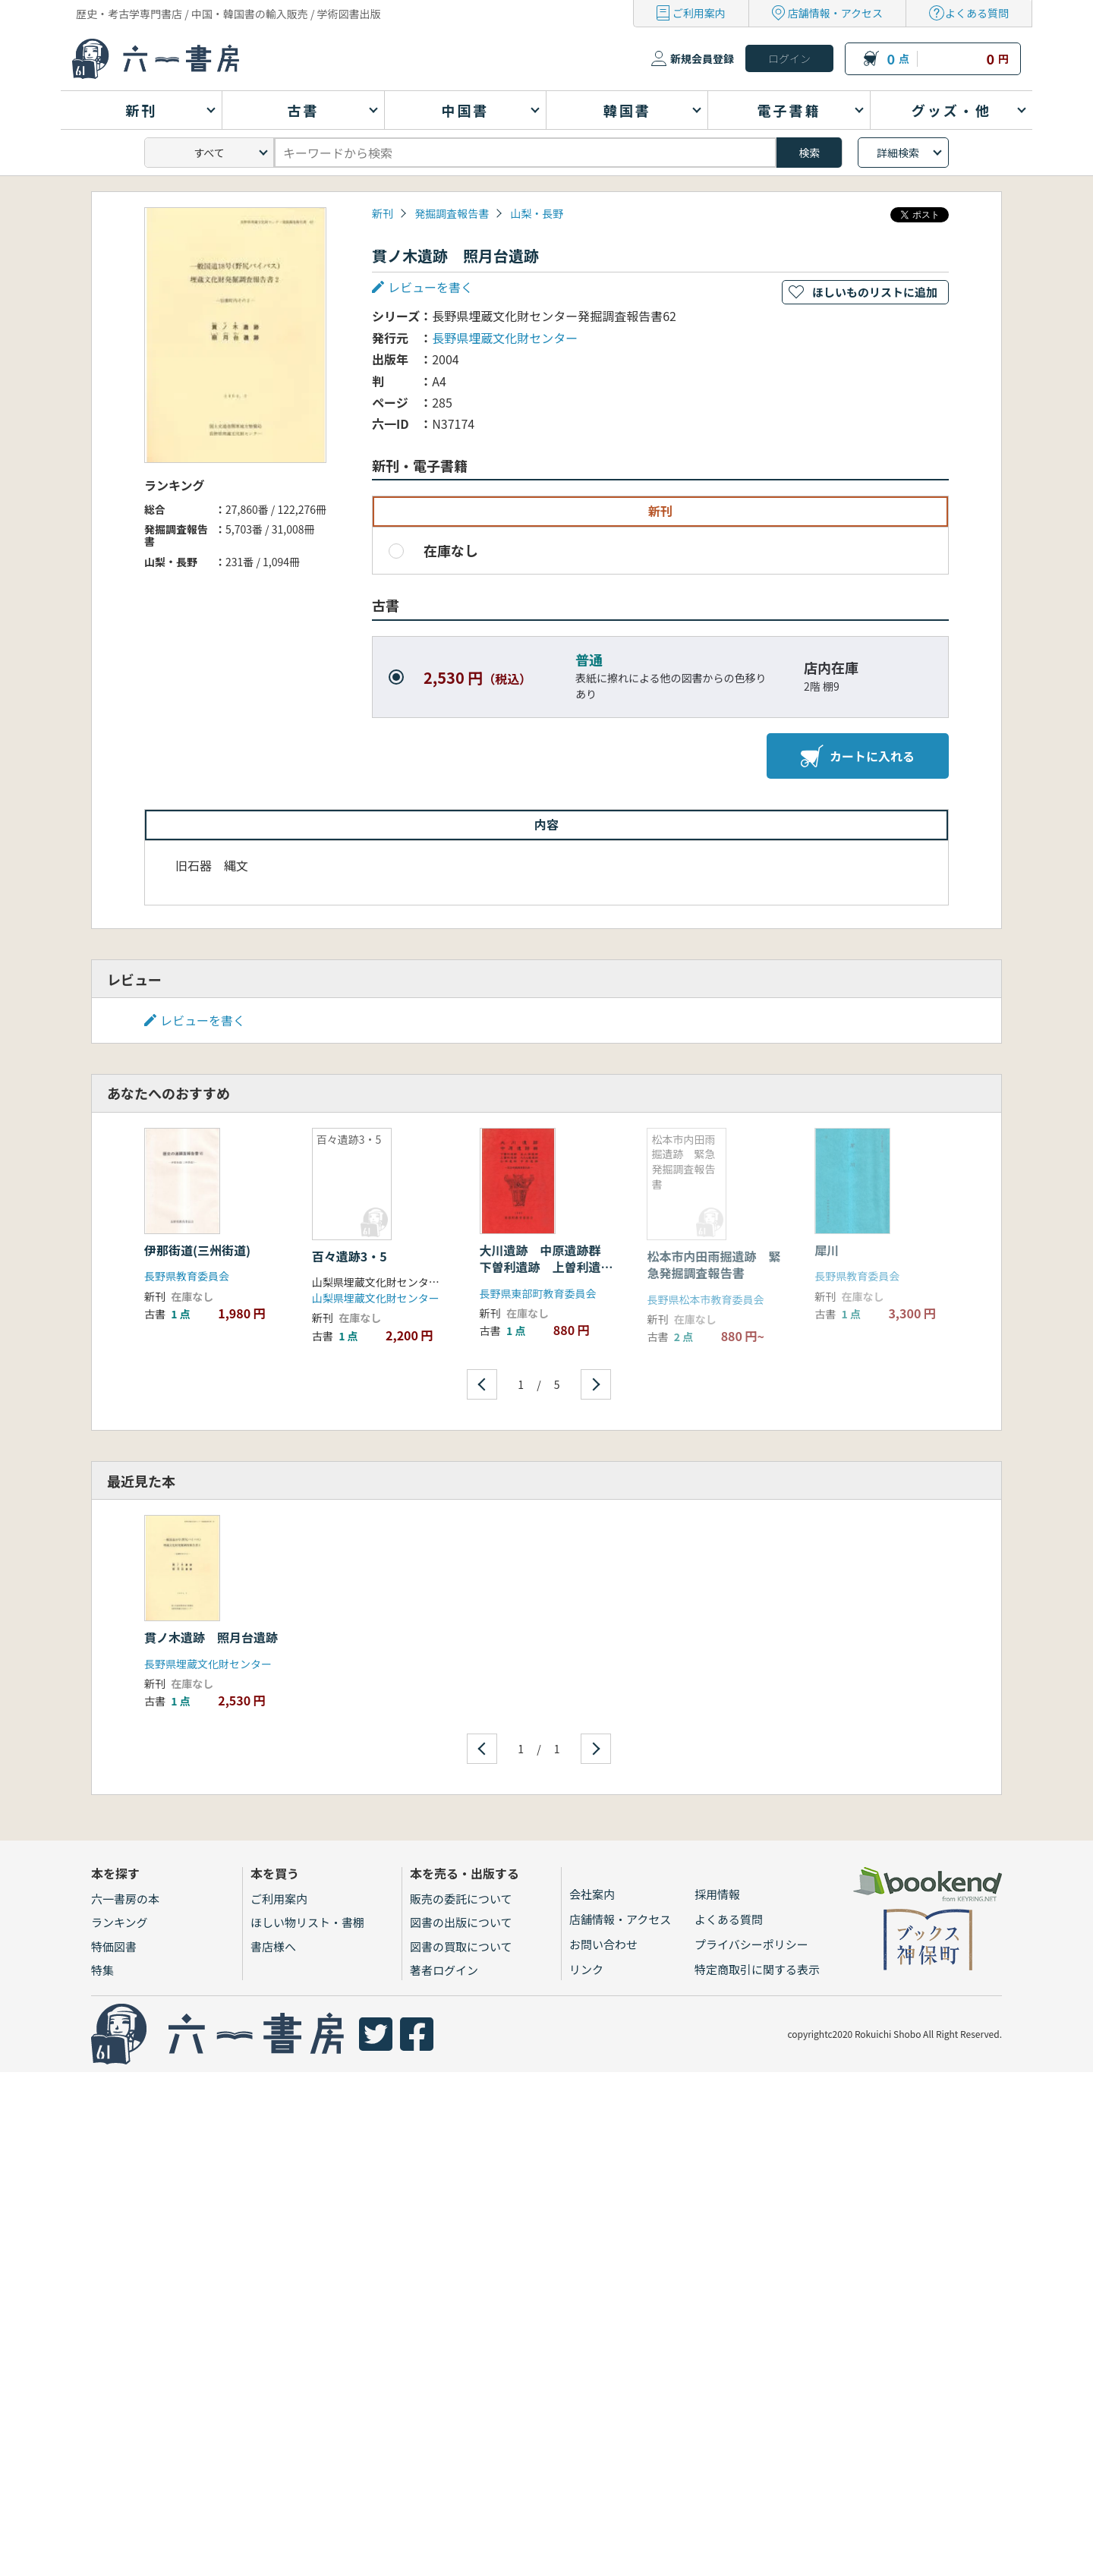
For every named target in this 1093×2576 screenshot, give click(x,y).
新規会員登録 (702, 58)
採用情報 (717, 1894)
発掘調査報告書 (451, 213)
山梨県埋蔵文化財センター (375, 1297)
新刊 (382, 213)
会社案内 (592, 1894)
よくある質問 (977, 12)
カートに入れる (858, 756)
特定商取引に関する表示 (757, 1969)
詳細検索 (898, 152)
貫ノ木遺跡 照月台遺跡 (211, 1637)
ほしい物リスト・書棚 (307, 1922)
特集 (102, 1970)
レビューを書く (430, 287)
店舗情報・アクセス (835, 12)
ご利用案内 (699, 12)
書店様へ (273, 1946)
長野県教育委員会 (186, 1275)
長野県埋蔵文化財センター (505, 338)
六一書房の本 (125, 1899)
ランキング (119, 1922)
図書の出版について (461, 1922)
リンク (586, 1969)
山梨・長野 (536, 213)
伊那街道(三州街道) (197, 1250)
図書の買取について (461, 1946)
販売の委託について (461, 1899)
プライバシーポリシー (751, 1944)
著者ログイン (444, 1970)
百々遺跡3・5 (349, 1256)
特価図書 (114, 1946)
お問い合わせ (603, 1944)
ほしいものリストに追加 (874, 292)
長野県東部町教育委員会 (538, 1293)
